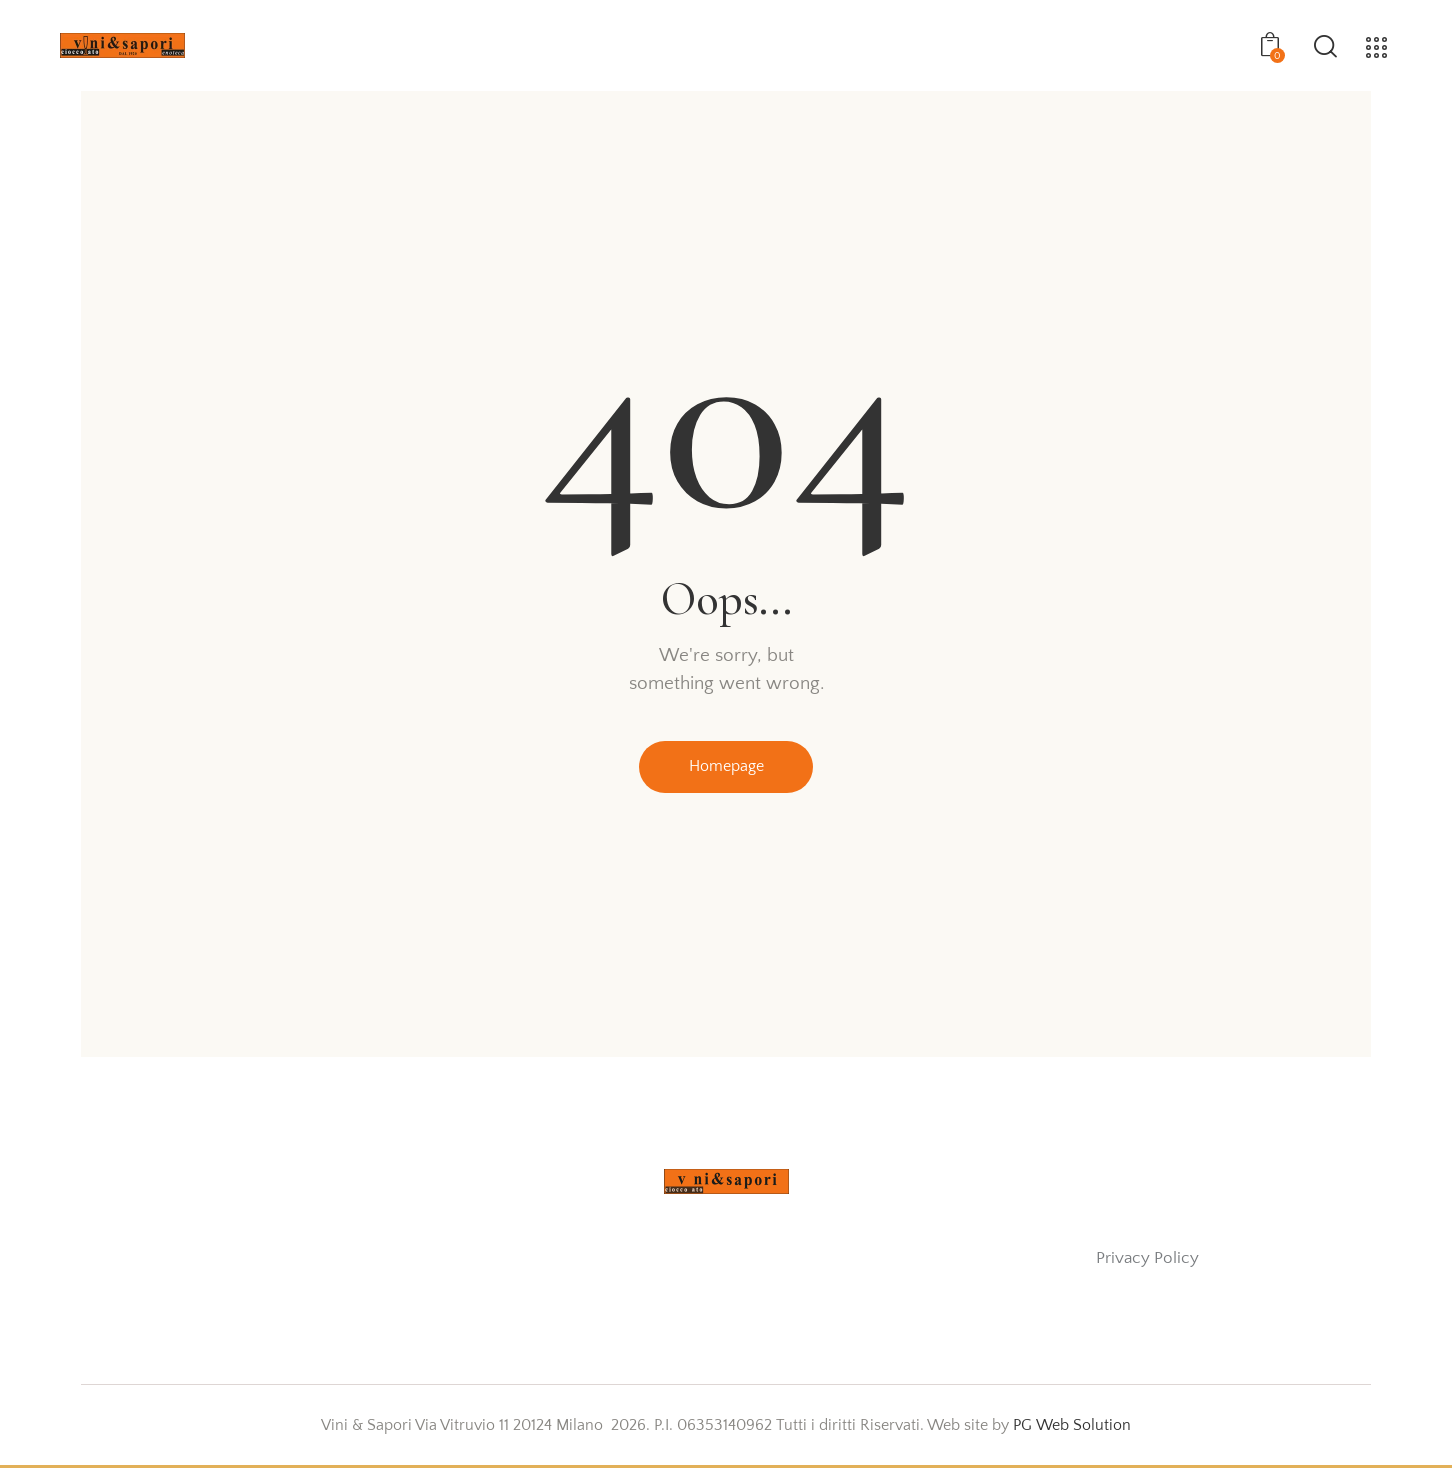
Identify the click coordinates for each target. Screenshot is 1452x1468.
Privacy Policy (1147, 1261)
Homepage (726, 768)
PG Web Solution (1072, 1428)
